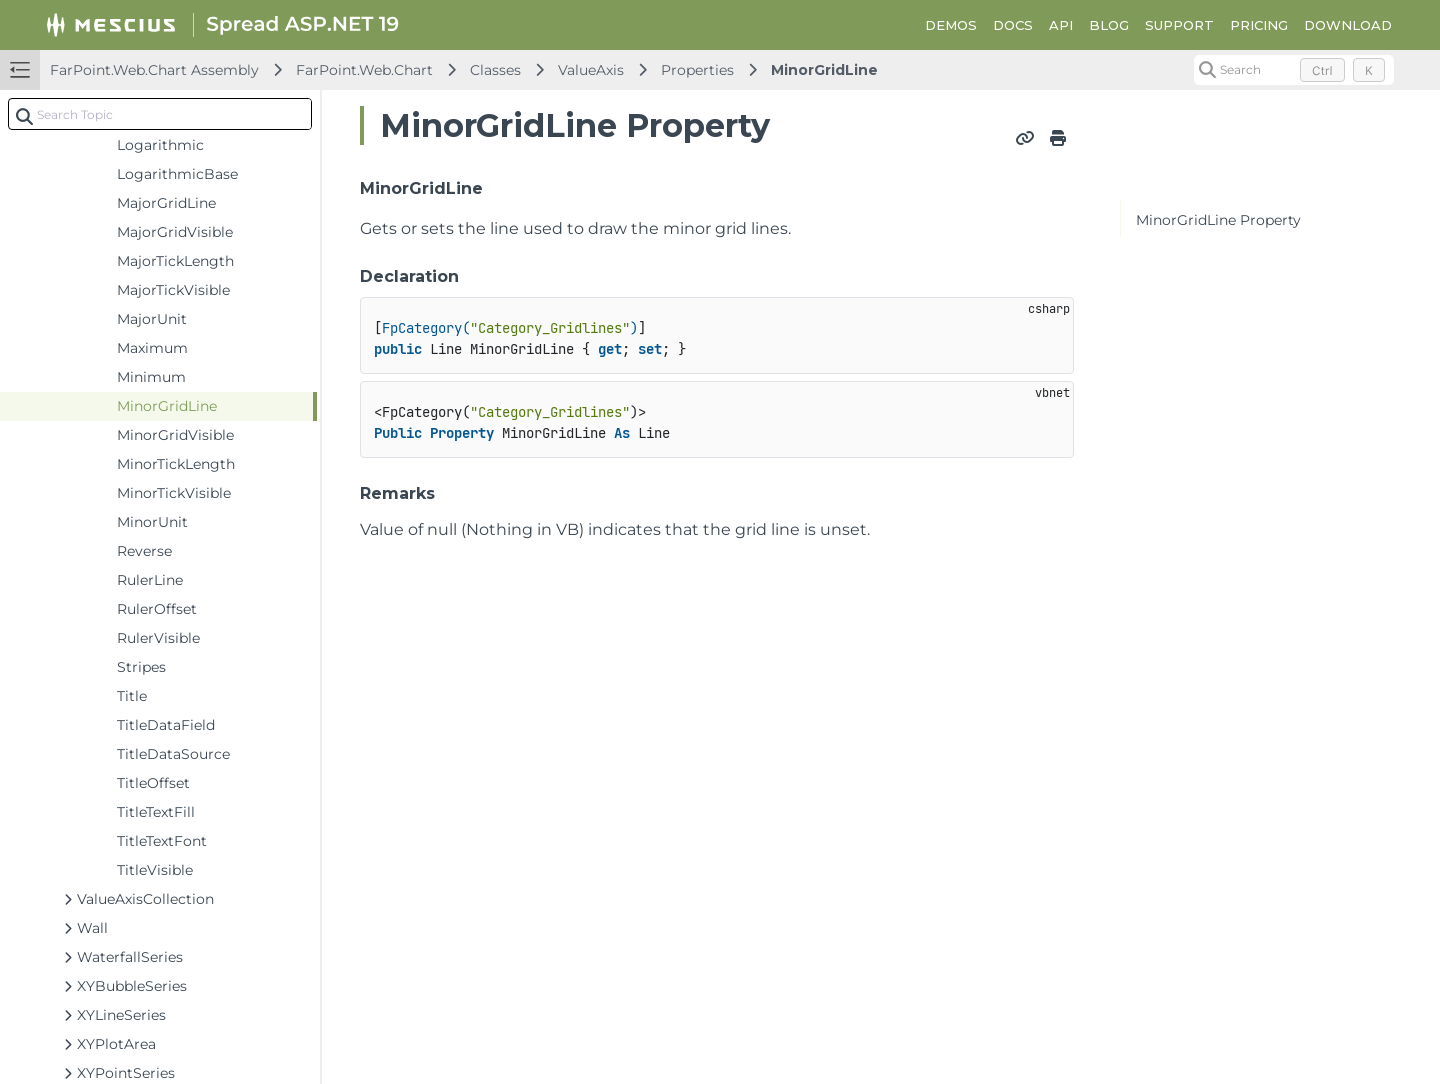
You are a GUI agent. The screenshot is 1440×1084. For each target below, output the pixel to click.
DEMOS (951, 25)
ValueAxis (591, 70)
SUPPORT (1179, 25)
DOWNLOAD (1348, 25)
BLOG (1109, 25)
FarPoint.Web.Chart (364, 70)
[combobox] (160, 114)
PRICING (1259, 25)
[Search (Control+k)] (1294, 70)
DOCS (1013, 25)
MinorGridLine (824, 70)
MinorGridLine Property (1218, 220)
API (1061, 25)
